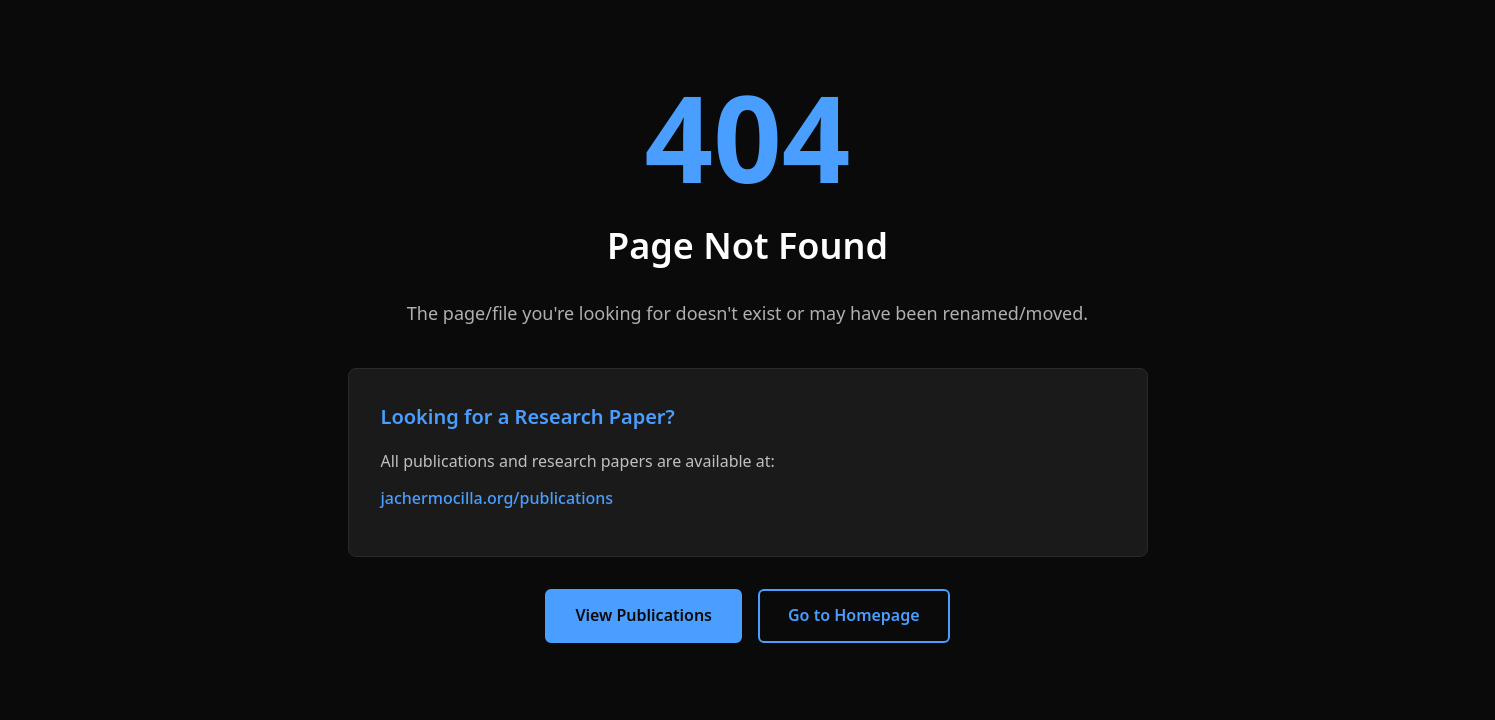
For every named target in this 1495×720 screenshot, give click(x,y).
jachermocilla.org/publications (497, 498)
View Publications (643, 615)
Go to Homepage (854, 615)
